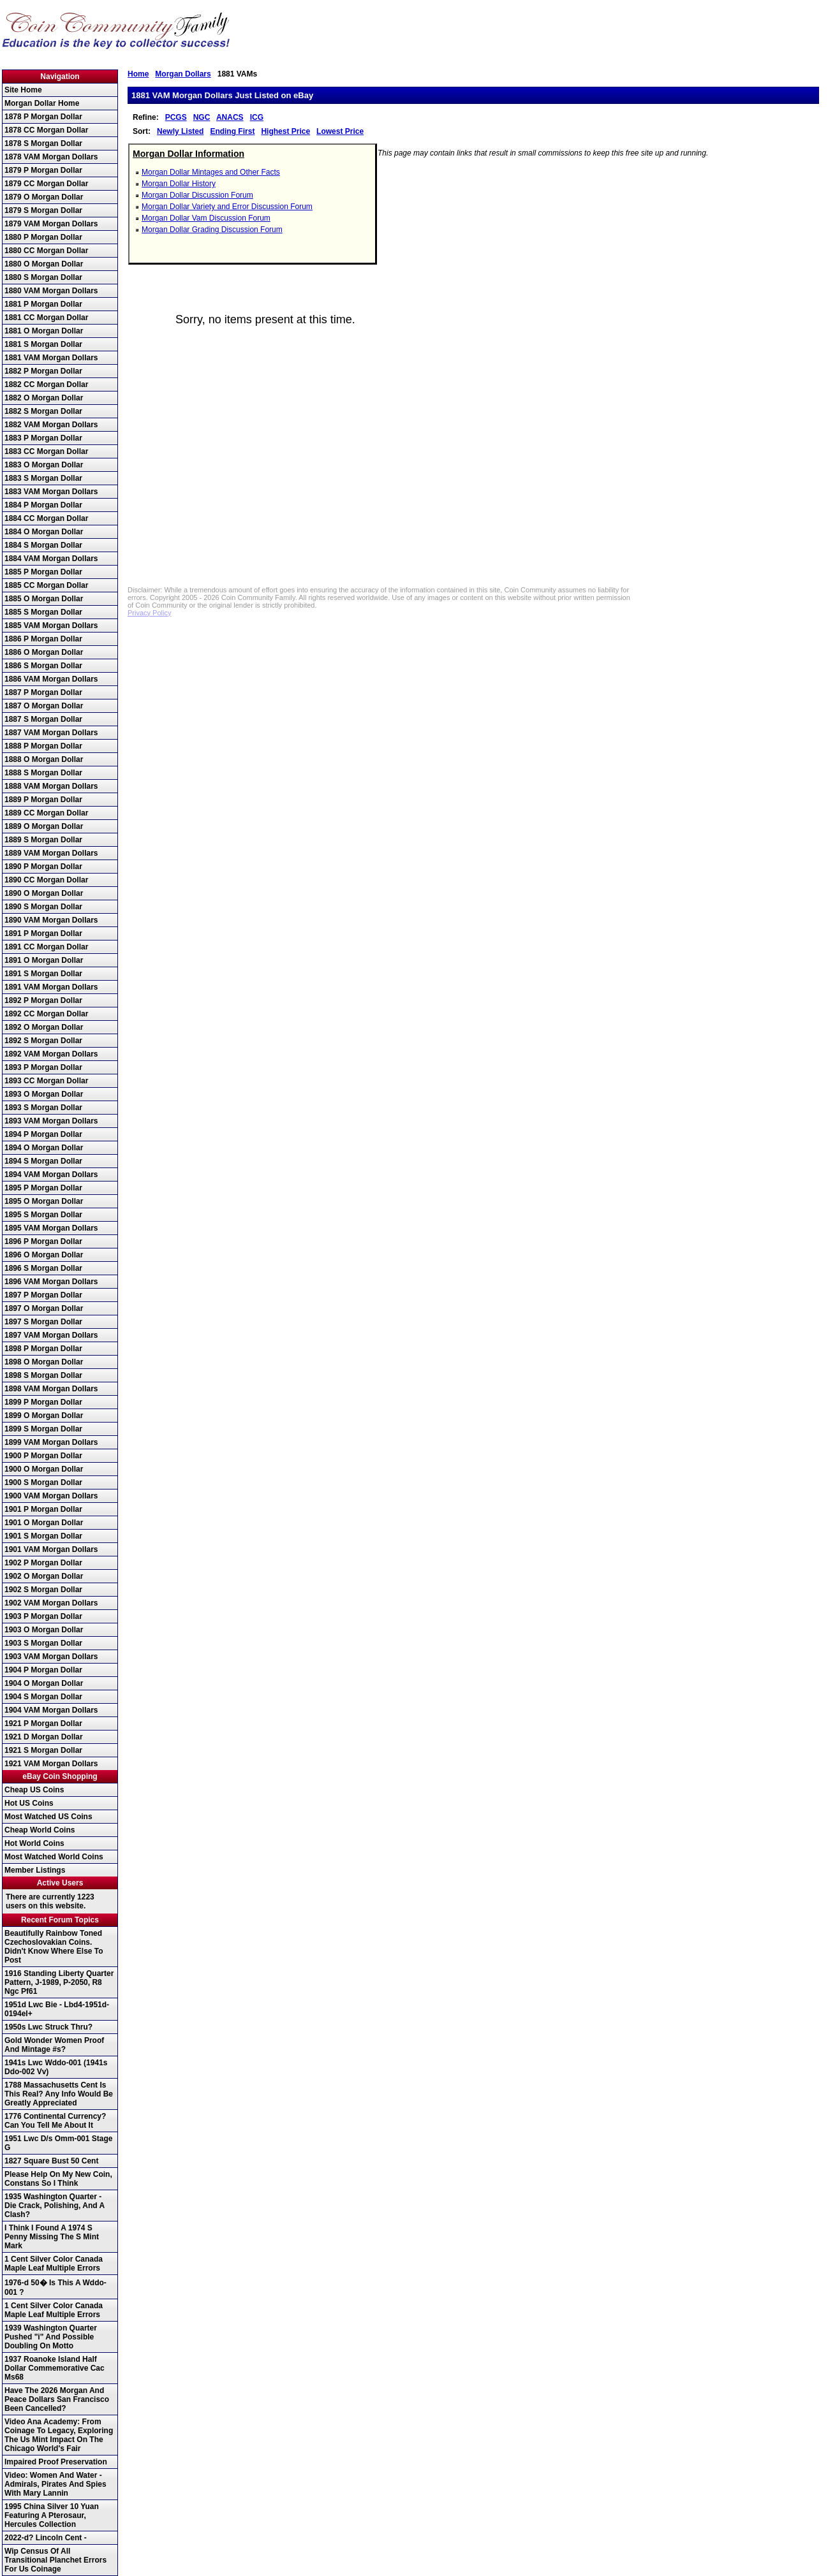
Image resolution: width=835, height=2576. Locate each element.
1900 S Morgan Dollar (43, 1482)
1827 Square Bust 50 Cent (51, 2160)
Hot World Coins (34, 1843)
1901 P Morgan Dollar (43, 1509)
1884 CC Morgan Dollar (46, 518)
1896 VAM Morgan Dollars (51, 1281)
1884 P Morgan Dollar (43, 505)
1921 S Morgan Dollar (43, 1750)
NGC (202, 117)
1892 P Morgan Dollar (43, 1000)
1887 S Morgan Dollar (43, 719)
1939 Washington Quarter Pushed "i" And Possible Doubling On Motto (50, 2337)
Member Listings (34, 1870)
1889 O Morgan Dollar (43, 826)
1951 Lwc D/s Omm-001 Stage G (58, 2143)
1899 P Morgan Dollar (43, 1402)
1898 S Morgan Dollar (43, 1375)
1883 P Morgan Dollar (43, 438)
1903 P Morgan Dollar (43, 1616)
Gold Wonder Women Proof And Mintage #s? (54, 2045)
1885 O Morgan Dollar (43, 598)
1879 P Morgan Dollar (43, 170)
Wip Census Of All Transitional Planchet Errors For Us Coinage (55, 2560)
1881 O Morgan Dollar (43, 330)
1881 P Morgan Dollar (43, 304)
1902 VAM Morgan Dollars (51, 1603)
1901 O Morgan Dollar (43, 1522)
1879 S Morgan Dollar (43, 210)
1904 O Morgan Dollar (43, 1683)
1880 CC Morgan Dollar (46, 250)
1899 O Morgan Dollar (43, 1415)
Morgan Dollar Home (41, 103)
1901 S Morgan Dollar (43, 1536)
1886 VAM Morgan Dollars (51, 679)
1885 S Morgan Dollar (43, 612)
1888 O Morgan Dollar (43, 759)
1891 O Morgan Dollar (43, 960)
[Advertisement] (473, 481)
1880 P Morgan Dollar (43, 237)
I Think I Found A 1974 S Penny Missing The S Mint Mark (51, 2236)
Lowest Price (340, 131)
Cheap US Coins (34, 1789)
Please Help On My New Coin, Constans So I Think (58, 2179)
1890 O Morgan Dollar (43, 893)
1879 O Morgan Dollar (43, 197)
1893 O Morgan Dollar (43, 1094)
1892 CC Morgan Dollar (46, 1013)
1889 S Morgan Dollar (43, 839)
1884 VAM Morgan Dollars (51, 558)
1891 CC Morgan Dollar (46, 946)
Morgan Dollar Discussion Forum (197, 195)
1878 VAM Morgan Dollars (51, 156)
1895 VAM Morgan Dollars (51, 1228)
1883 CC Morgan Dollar (46, 451)
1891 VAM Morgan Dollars (51, 987)
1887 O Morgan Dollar (43, 705)
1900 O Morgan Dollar (43, 1469)
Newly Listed (180, 131)
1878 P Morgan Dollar (43, 116)
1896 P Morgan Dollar (43, 1241)
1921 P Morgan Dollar (43, 1723)
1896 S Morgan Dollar (43, 1268)
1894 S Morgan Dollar (43, 1161)
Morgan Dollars (183, 74)
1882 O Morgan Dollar (43, 397)
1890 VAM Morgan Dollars (51, 920)
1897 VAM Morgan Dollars (51, 1335)
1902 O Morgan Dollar (43, 1576)
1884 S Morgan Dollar (43, 545)
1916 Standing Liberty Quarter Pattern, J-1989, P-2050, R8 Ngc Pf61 (59, 1982)
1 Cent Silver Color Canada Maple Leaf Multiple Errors (53, 2263)
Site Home (23, 89)
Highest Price (285, 131)
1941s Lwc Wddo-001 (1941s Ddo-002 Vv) (55, 2067)
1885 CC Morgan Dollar (46, 585)
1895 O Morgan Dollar (43, 1201)
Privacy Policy (149, 613)
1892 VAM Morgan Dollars (51, 1054)
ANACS (230, 117)
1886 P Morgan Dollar (43, 638)
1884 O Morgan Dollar (43, 531)
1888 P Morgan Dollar (43, 746)
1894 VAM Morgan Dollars (51, 1174)
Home (138, 74)
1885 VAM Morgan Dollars (51, 625)
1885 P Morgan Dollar (43, 571)
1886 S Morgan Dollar (43, 665)
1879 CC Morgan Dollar (46, 183)
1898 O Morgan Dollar (43, 1362)
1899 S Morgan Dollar (43, 1428)
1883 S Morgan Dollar (43, 478)
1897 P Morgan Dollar (43, 1295)
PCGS (176, 117)
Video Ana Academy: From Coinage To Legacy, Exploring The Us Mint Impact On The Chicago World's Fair (58, 2435)
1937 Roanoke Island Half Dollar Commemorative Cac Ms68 (54, 2368)
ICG (256, 117)
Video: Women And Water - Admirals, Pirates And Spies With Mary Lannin (55, 2484)
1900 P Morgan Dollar (43, 1455)
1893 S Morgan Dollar (43, 1107)
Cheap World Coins (39, 1830)
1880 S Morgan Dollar (43, 277)
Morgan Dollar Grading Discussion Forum (212, 229)
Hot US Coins (29, 1803)
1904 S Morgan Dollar (43, 1696)
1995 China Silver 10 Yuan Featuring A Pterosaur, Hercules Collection (51, 2515)
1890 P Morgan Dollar (43, 866)
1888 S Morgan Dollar (43, 772)
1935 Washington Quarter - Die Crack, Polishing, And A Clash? (54, 2205)
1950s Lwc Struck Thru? (48, 2027)
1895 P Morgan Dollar (43, 1187)
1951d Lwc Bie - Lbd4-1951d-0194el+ (56, 2009)
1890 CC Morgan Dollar (46, 879)
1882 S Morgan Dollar (43, 411)
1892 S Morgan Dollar (43, 1040)
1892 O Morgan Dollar (43, 1027)
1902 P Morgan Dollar (43, 1562)
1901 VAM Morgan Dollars (51, 1549)
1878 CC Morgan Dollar (46, 130)
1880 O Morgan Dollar (43, 264)
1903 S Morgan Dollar (43, 1643)
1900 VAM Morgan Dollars (51, 1495)
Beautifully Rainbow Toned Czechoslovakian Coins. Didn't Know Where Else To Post (53, 1947)
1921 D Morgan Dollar (43, 1736)
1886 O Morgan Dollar (43, 652)
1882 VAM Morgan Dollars (51, 424)
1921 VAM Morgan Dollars (51, 1763)
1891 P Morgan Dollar (43, 933)
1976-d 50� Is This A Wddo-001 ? (55, 2287)
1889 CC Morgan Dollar (46, 813)
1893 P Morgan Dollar (43, 1067)
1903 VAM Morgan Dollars (51, 1656)
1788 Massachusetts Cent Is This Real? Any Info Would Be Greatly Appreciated (58, 2094)
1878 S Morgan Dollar (43, 143)
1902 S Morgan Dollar (43, 1589)
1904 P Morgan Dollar (43, 1669)
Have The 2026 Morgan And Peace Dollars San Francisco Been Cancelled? (56, 2399)
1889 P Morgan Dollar (43, 799)
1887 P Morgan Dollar (43, 692)
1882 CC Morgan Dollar (46, 384)
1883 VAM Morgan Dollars (51, 491)
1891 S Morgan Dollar (43, 973)
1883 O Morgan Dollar (43, 464)
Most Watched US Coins (48, 1816)
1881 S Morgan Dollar (43, 344)
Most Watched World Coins (53, 1856)
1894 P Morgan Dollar (43, 1134)
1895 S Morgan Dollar (43, 1214)
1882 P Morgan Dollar (43, 371)
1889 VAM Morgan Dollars (51, 853)
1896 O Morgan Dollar (43, 1254)
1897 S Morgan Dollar (43, 1321)
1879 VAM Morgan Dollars (51, 223)
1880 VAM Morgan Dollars (51, 290)
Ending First (232, 131)
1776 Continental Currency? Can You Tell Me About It (55, 2121)
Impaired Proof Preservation (55, 2461)
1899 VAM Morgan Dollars (51, 1442)
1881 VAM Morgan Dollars (51, 357)
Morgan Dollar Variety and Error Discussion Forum (227, 206)
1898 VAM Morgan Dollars (51, 1388)
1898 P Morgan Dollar (43, 1348)
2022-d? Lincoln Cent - (45, 2537)
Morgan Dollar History (179, 183)
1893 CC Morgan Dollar (46, 1080)
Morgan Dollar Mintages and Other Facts (211, 172)
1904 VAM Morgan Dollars (51, 1710)
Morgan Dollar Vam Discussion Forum (206, 218)
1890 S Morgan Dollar (43, 906)
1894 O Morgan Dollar (43, 1147)
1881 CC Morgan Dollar (46, 317)
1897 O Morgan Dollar (43, 1308)
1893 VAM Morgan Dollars (51, 1120)
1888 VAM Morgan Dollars (51, 786)
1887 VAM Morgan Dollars (51, 732)
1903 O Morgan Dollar (43, 1629)
